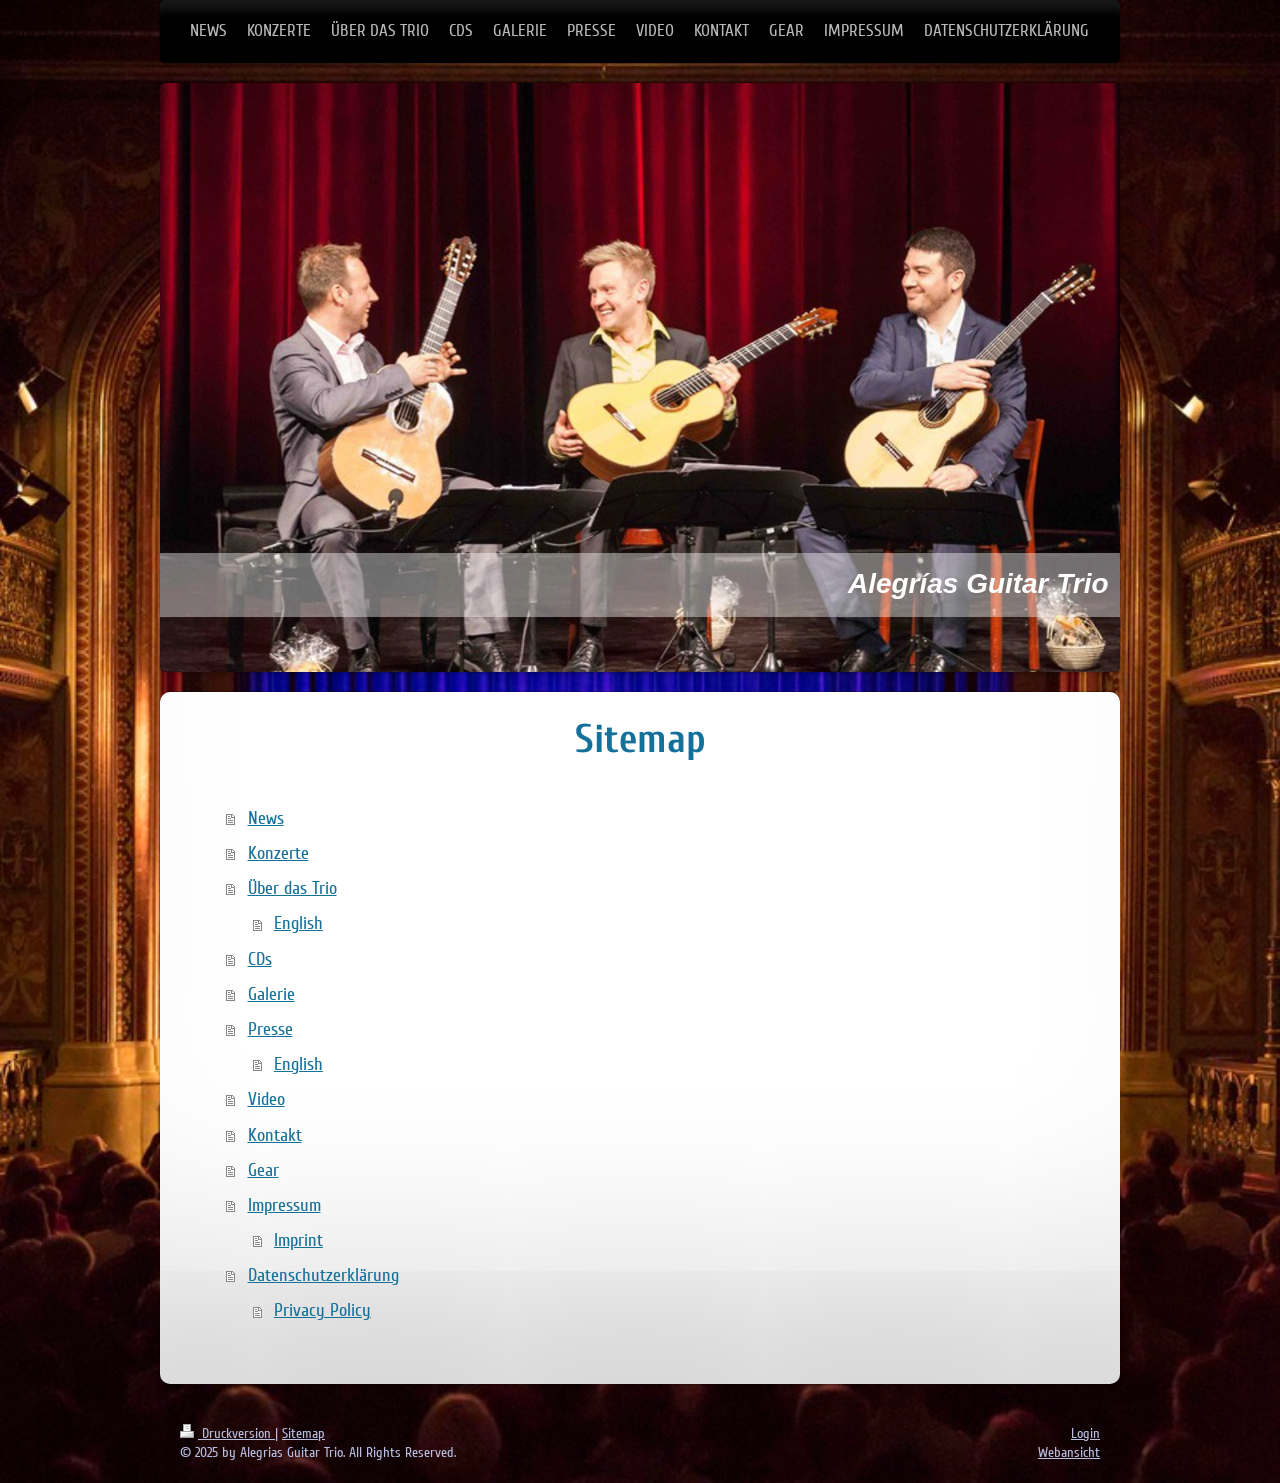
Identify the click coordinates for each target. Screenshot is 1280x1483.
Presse (270, 1029)
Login (1085, 1433)
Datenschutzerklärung (323, 1275)
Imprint (298, 1240)
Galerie (271, 994)
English (298, 923)
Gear (263, 1170)
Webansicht (1069, 1452)
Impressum (284, 1205)
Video (266, 1099)
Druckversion (227, 1433)
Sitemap (303, 1433)
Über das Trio (292, 888)
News (266, 818)
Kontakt (275, 1135)
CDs (260, 959)
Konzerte (278, 853)
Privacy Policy (322, 1310)
